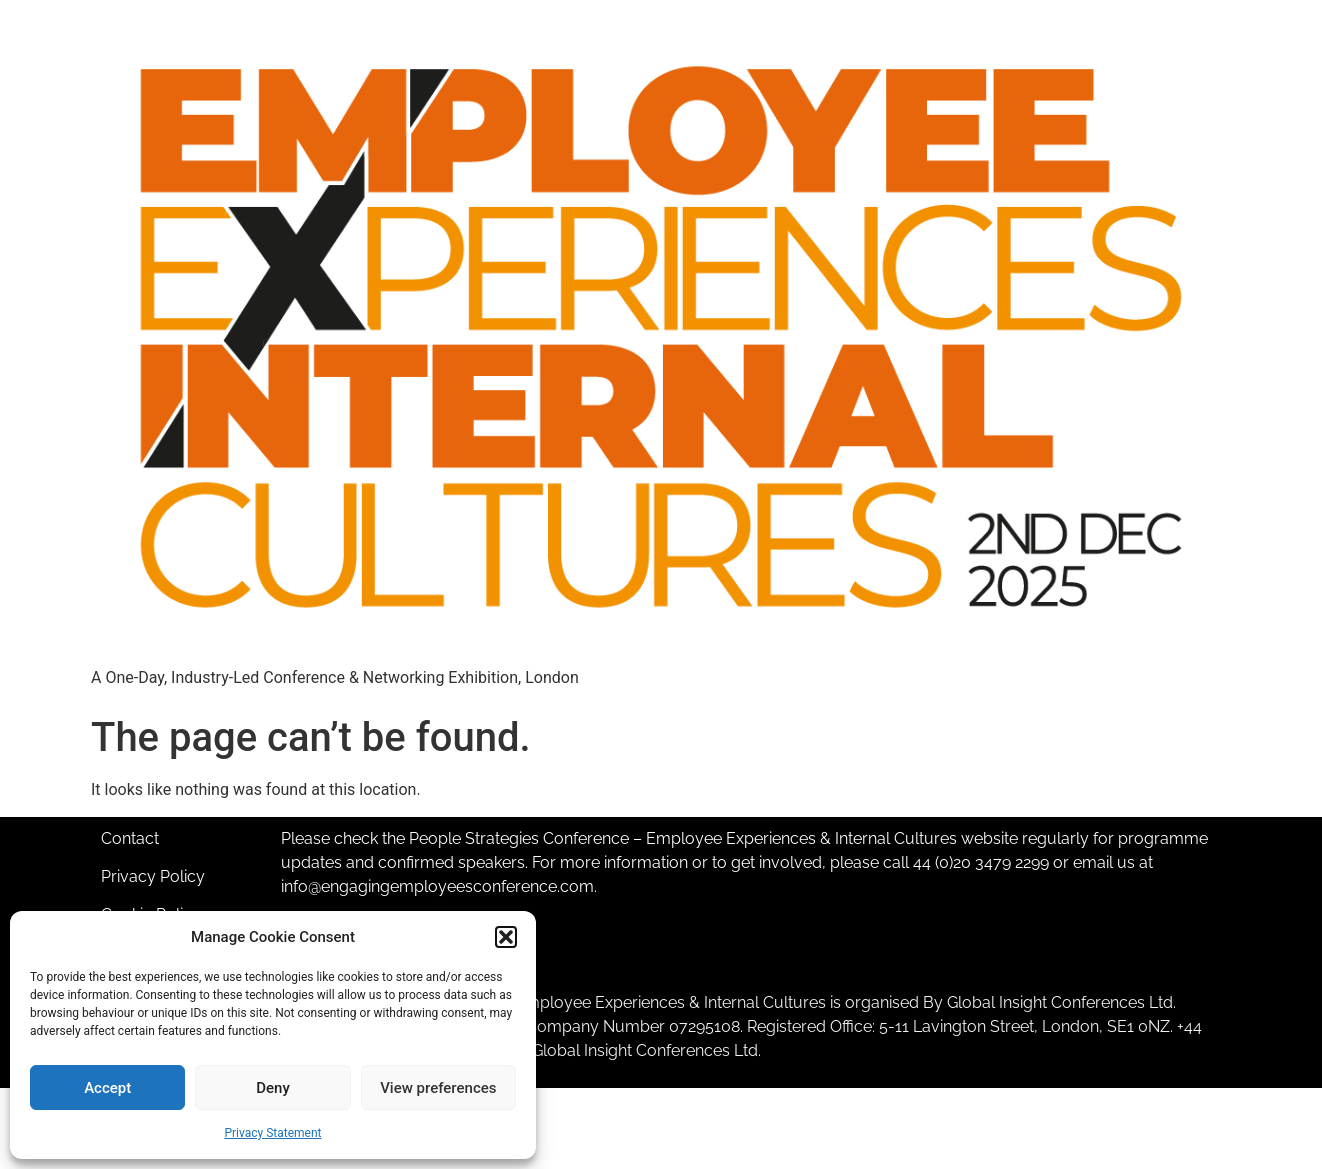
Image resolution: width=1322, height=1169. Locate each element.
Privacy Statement (272, 1133)
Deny (273, 1088)
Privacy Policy (153, 876)
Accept (107, 1088)
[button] (506, 937)
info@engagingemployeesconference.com (437, 886)
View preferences (438, 1088)
